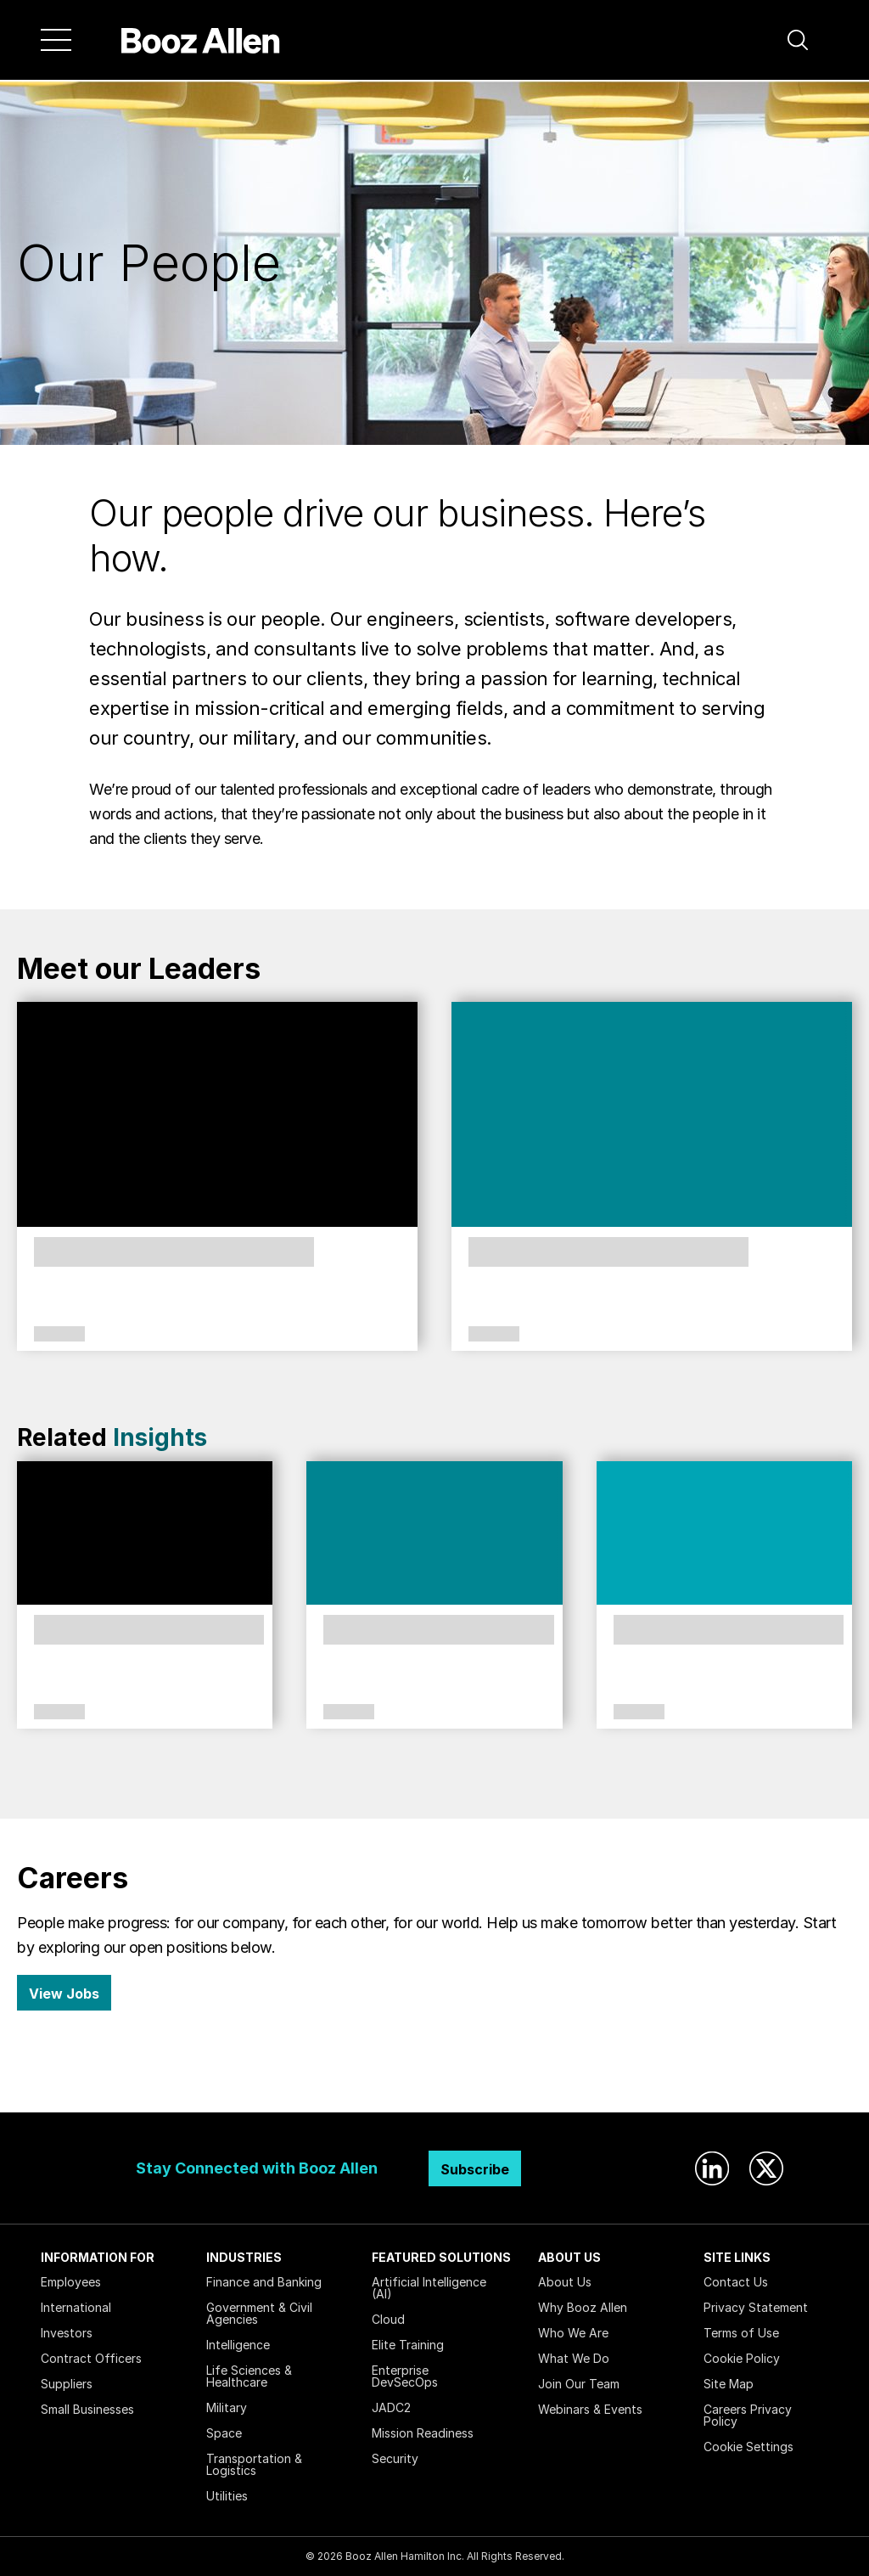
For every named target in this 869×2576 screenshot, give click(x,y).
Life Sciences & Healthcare (249, 2376)
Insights (160, 1437)
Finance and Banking (264, 2282)
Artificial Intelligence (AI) (429, 2288)
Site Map (729, 2383)
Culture (59, 1712)
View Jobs (64, 1993)
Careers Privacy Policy (748, 2415)
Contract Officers (91, 2358)
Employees (71, 2282)
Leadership (59, 1334)
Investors (67, 2333)
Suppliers (67, 2383)
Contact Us (736, 2282)
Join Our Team (579, 2383)
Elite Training (408, 2344)
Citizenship (348, 1712)
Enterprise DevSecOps (405, 2376)
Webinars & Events (590, 2409)
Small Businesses (87, 2409)
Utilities (227, 2496)
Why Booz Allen (582, 2307)
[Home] (200, 39)
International (76, 2307)
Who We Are (573, 2333)
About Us (564, 2282)
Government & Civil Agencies (259, 2313)
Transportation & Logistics (254, 2464)
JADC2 (391, 2407)
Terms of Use (741, 2333)
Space (224, 2433)
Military (226, 2407)
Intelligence (238, 2344)
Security (395, 2458)
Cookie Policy (742, 2358)
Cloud (388, 2319)
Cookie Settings (748, 2446)
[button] (798, 40)
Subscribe (474, 2169)
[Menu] (56, 40)
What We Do (573, 2358)
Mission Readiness (423, 2433)
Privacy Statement (756, 2307)
